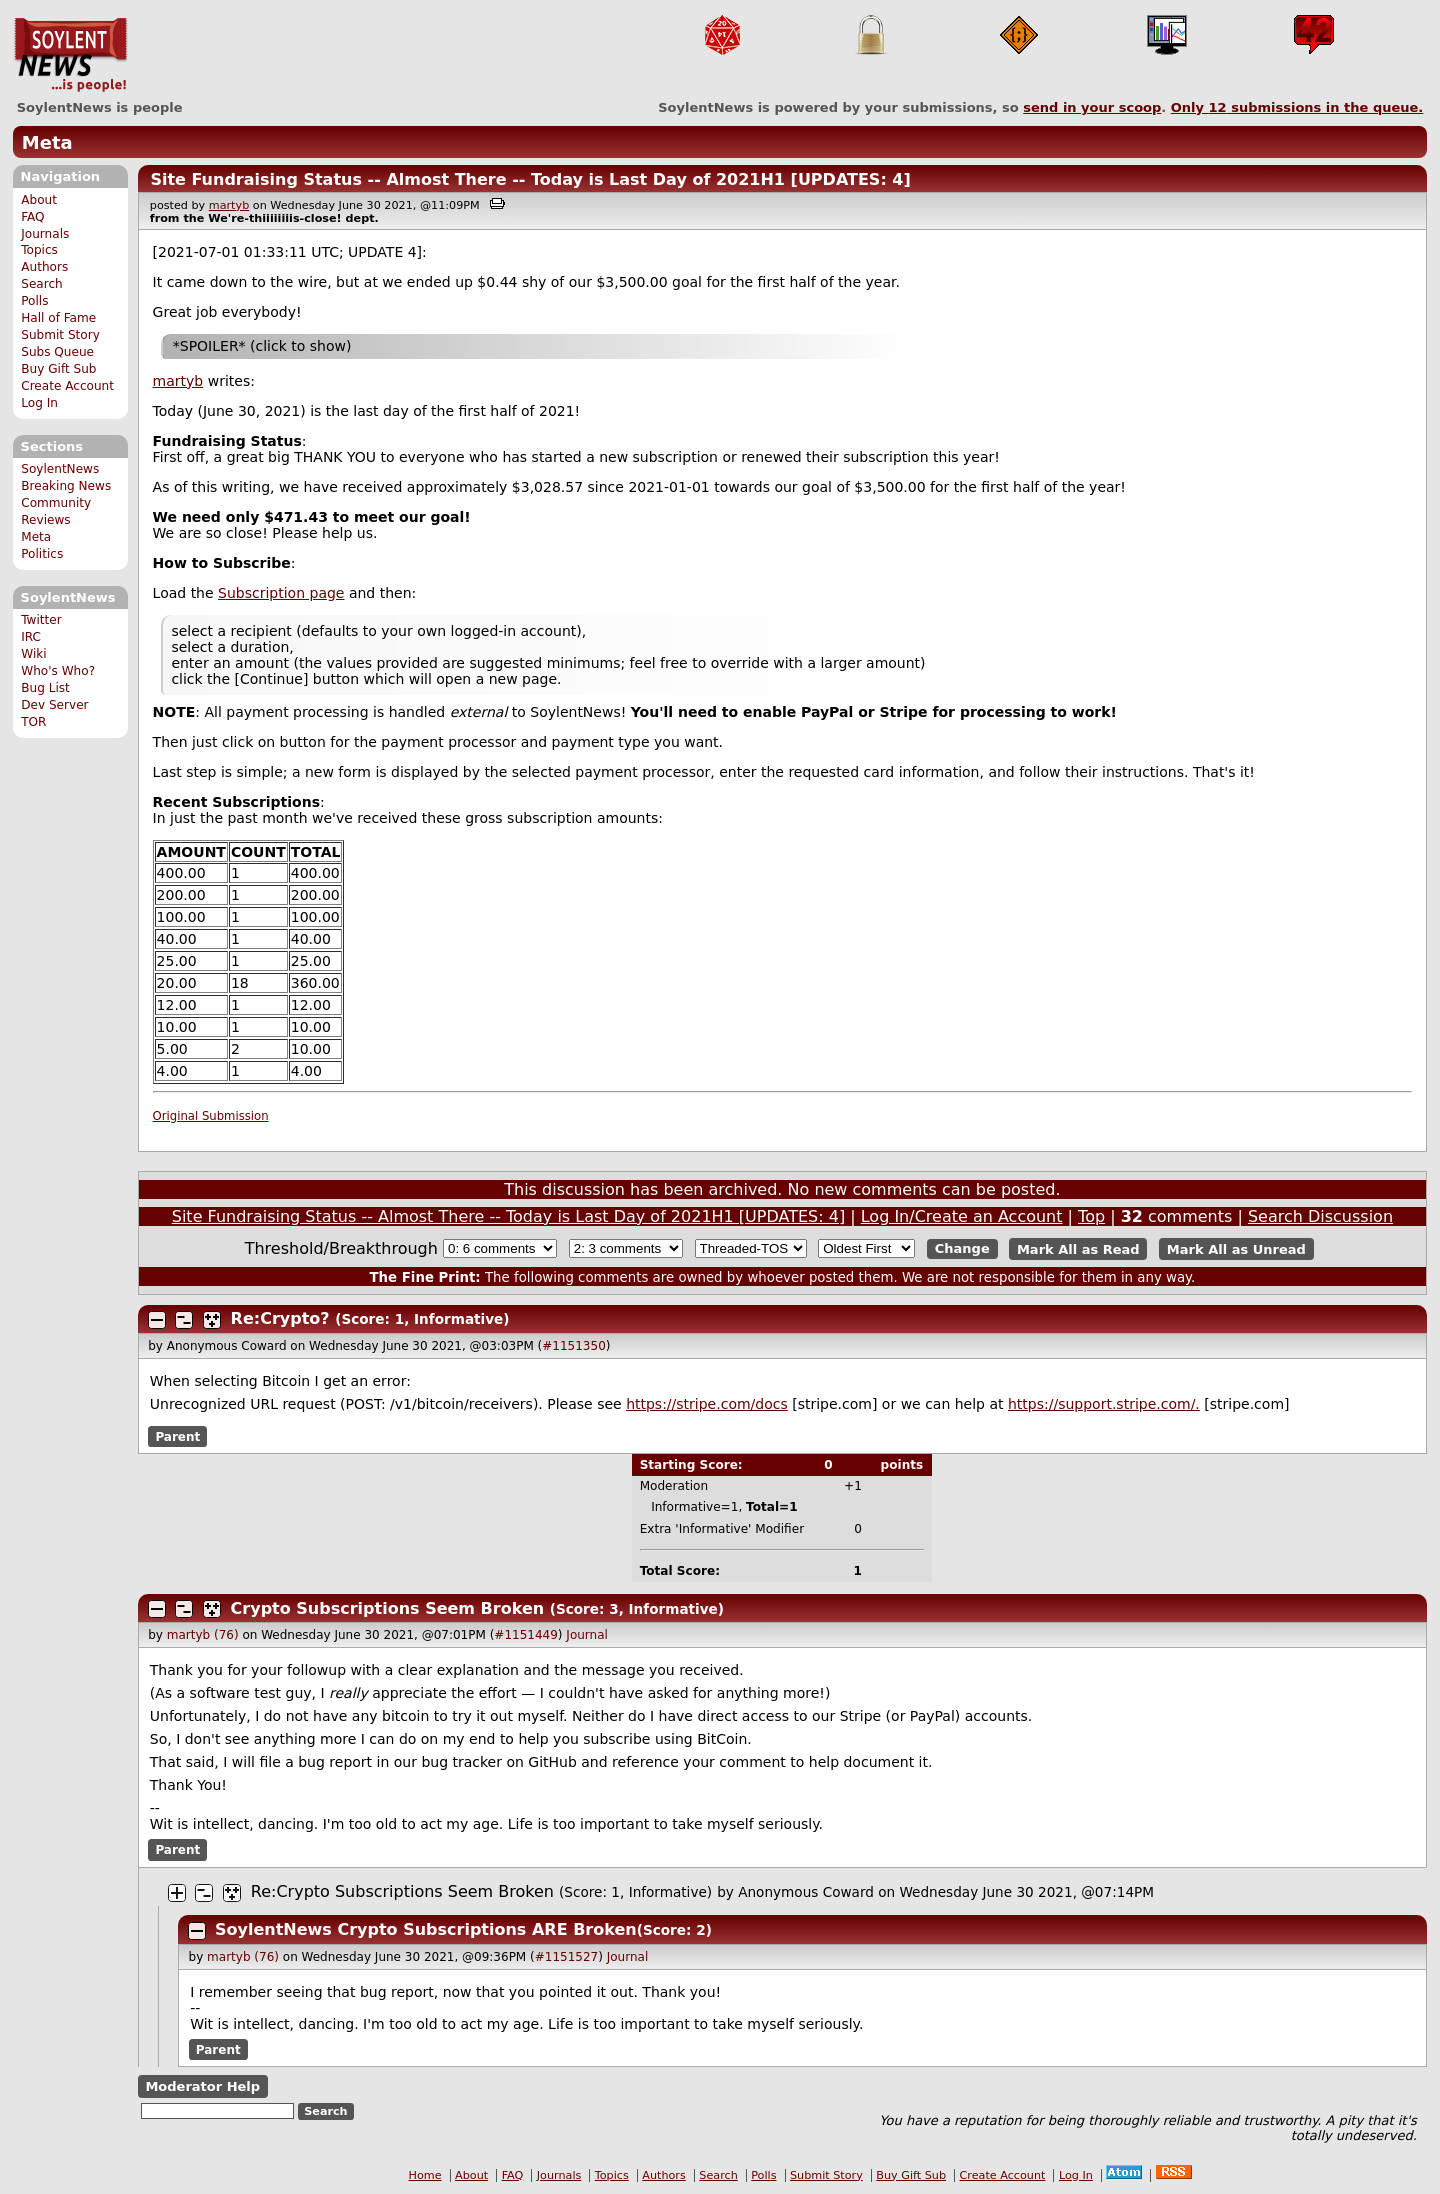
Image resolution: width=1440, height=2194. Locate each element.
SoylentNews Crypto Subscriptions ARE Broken (426, 1929)
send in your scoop (1092, 107)
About (39, 200)
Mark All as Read (1078, 1248)
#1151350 (574, 1346)
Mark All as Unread (1236, 1248)
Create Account (67, 386)
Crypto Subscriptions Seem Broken (388, 1608)
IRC (31, 637)
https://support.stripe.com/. (1104, 1404)
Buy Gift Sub (58, 369)
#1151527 (567, 1957)
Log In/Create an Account (962, 1216)
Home (425, 2175)
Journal (587, 1635)
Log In (39, 403)
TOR (33, 722)
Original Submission (211, 1116)
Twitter (41, 620)
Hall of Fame (58, 318)
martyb (229, 205)
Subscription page (281, 593)
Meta (47, 142)
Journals (45, 234)
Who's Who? (58, 671)
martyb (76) (203, 1635)
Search (42, 284)
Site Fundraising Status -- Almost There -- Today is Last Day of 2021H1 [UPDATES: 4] (530, 179)
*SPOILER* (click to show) (262, 346)
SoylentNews (70, 55)
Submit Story (60, 335)
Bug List (45, 688)
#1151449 (526, 1635)
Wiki (33, 654)
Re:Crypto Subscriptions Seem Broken (402, 1891)
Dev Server (54, 705)
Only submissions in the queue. (1297, 107)
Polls (34, 301)
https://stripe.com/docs (707, 1404)
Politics (42, 554)
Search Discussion (1320, 1216)
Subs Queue (57, 352)
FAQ (32, 217)
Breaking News (66, 486)
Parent (177, 1437)
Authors (44, 267)
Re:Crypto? (280, 1318)
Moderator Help (202, 2086)
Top (1091, 1216)
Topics (39, 250)
